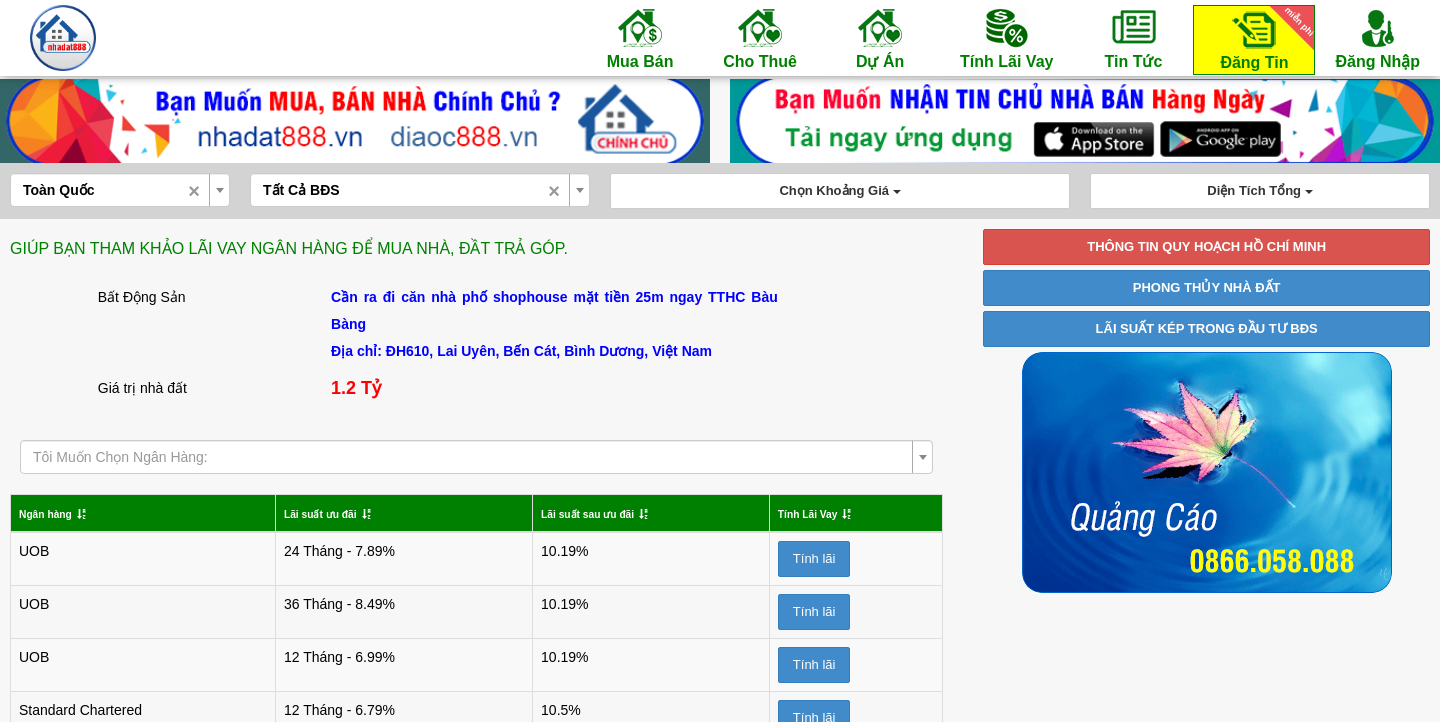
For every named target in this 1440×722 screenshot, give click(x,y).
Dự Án (880, 38)
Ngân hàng (55, 513)
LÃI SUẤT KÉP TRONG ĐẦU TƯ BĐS (1207, 328)
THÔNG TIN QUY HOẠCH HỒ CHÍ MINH (1206, 246)
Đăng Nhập (1377, 38)
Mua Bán (640, 38)
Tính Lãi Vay (1006, 38)
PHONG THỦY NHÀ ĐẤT (1207, 287)
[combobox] (120, 190)
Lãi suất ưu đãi (303, 513)
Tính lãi (790, 558)
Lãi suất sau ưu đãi (544, 513)
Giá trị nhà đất (142, 388)
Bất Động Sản (142, 297)
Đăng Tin (1264, 38)
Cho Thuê (760, 38)
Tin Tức (1133, 38)
